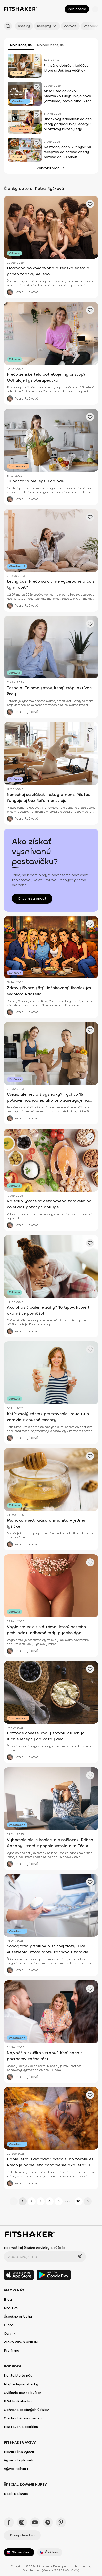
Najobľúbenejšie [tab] (50, 45)
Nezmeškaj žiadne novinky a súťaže (34, 2247)
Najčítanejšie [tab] (21, 45)
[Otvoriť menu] (95, 9)
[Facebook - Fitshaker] (9, 2522)
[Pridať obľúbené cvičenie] (37, 59)
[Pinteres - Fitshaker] (61, 2522)
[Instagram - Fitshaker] (22, 2522)
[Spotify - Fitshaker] (48, 2522)
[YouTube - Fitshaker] (35, 2522)
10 (78, 2201)
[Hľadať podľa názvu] (8, 26)
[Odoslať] (79, 2256)
